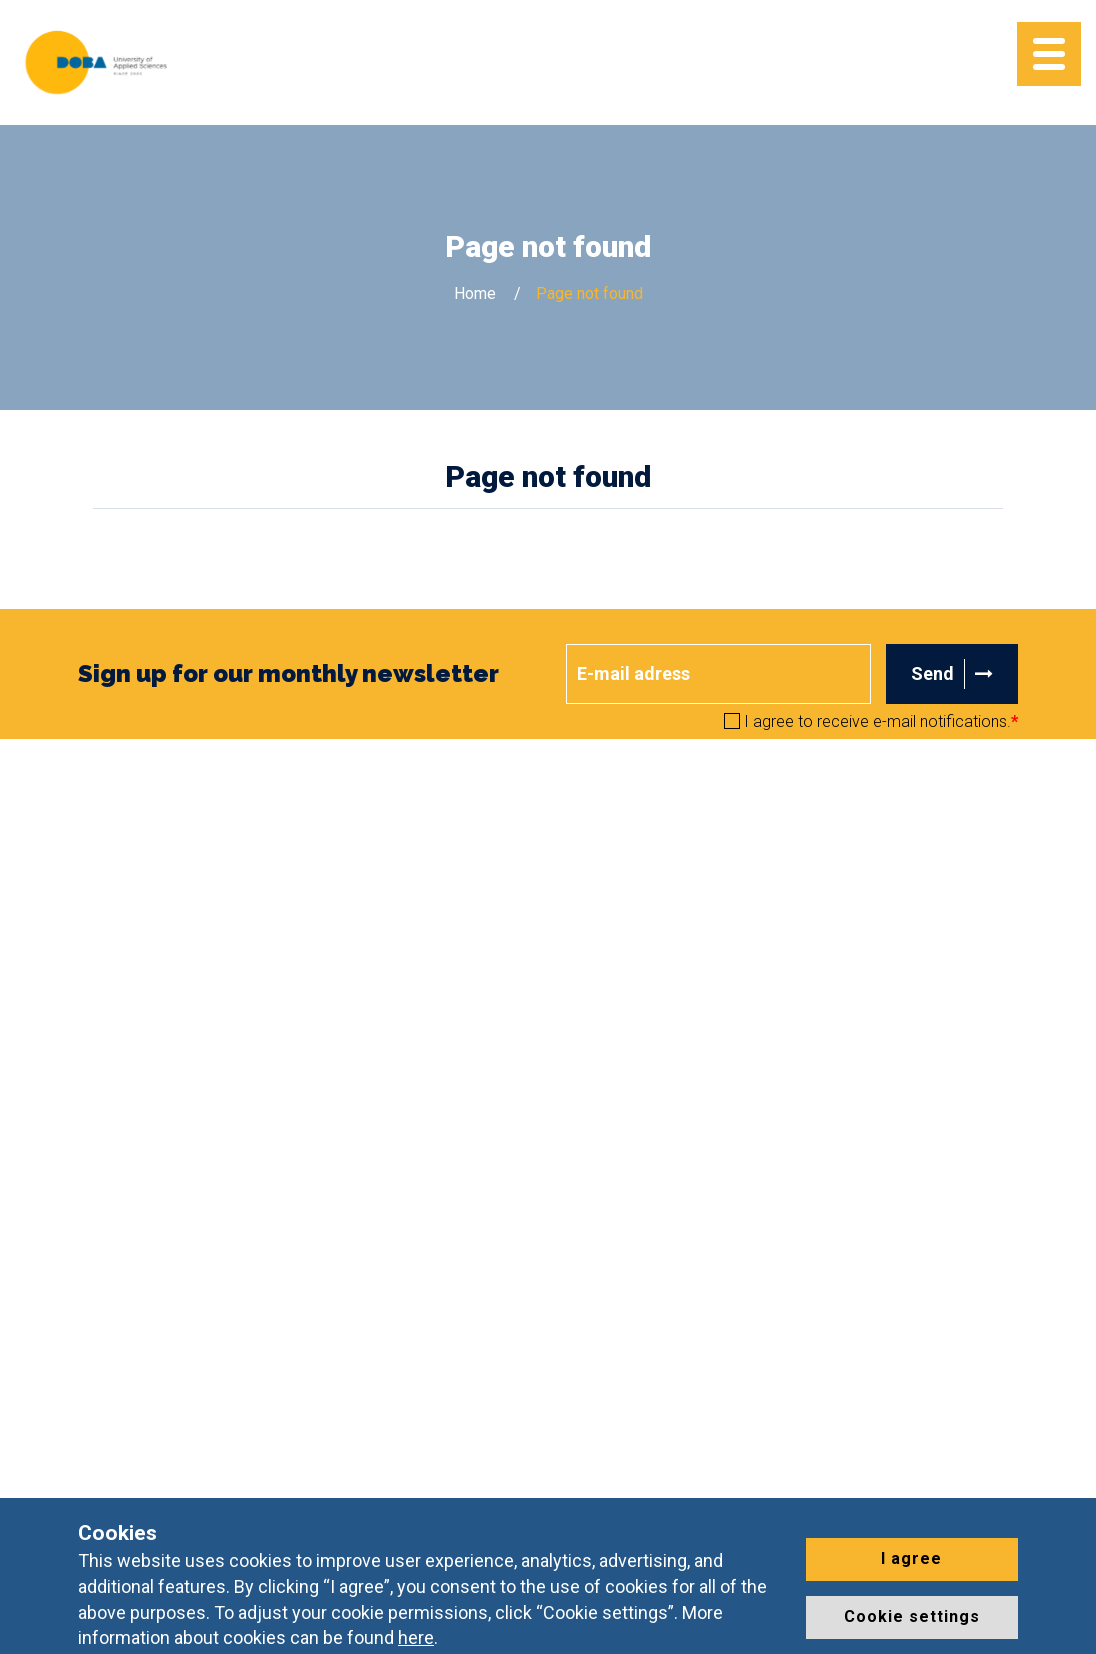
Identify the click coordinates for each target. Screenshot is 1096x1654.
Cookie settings (912, 1616)
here (416, 1637)
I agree (911, 1558)
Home (475, 293)
